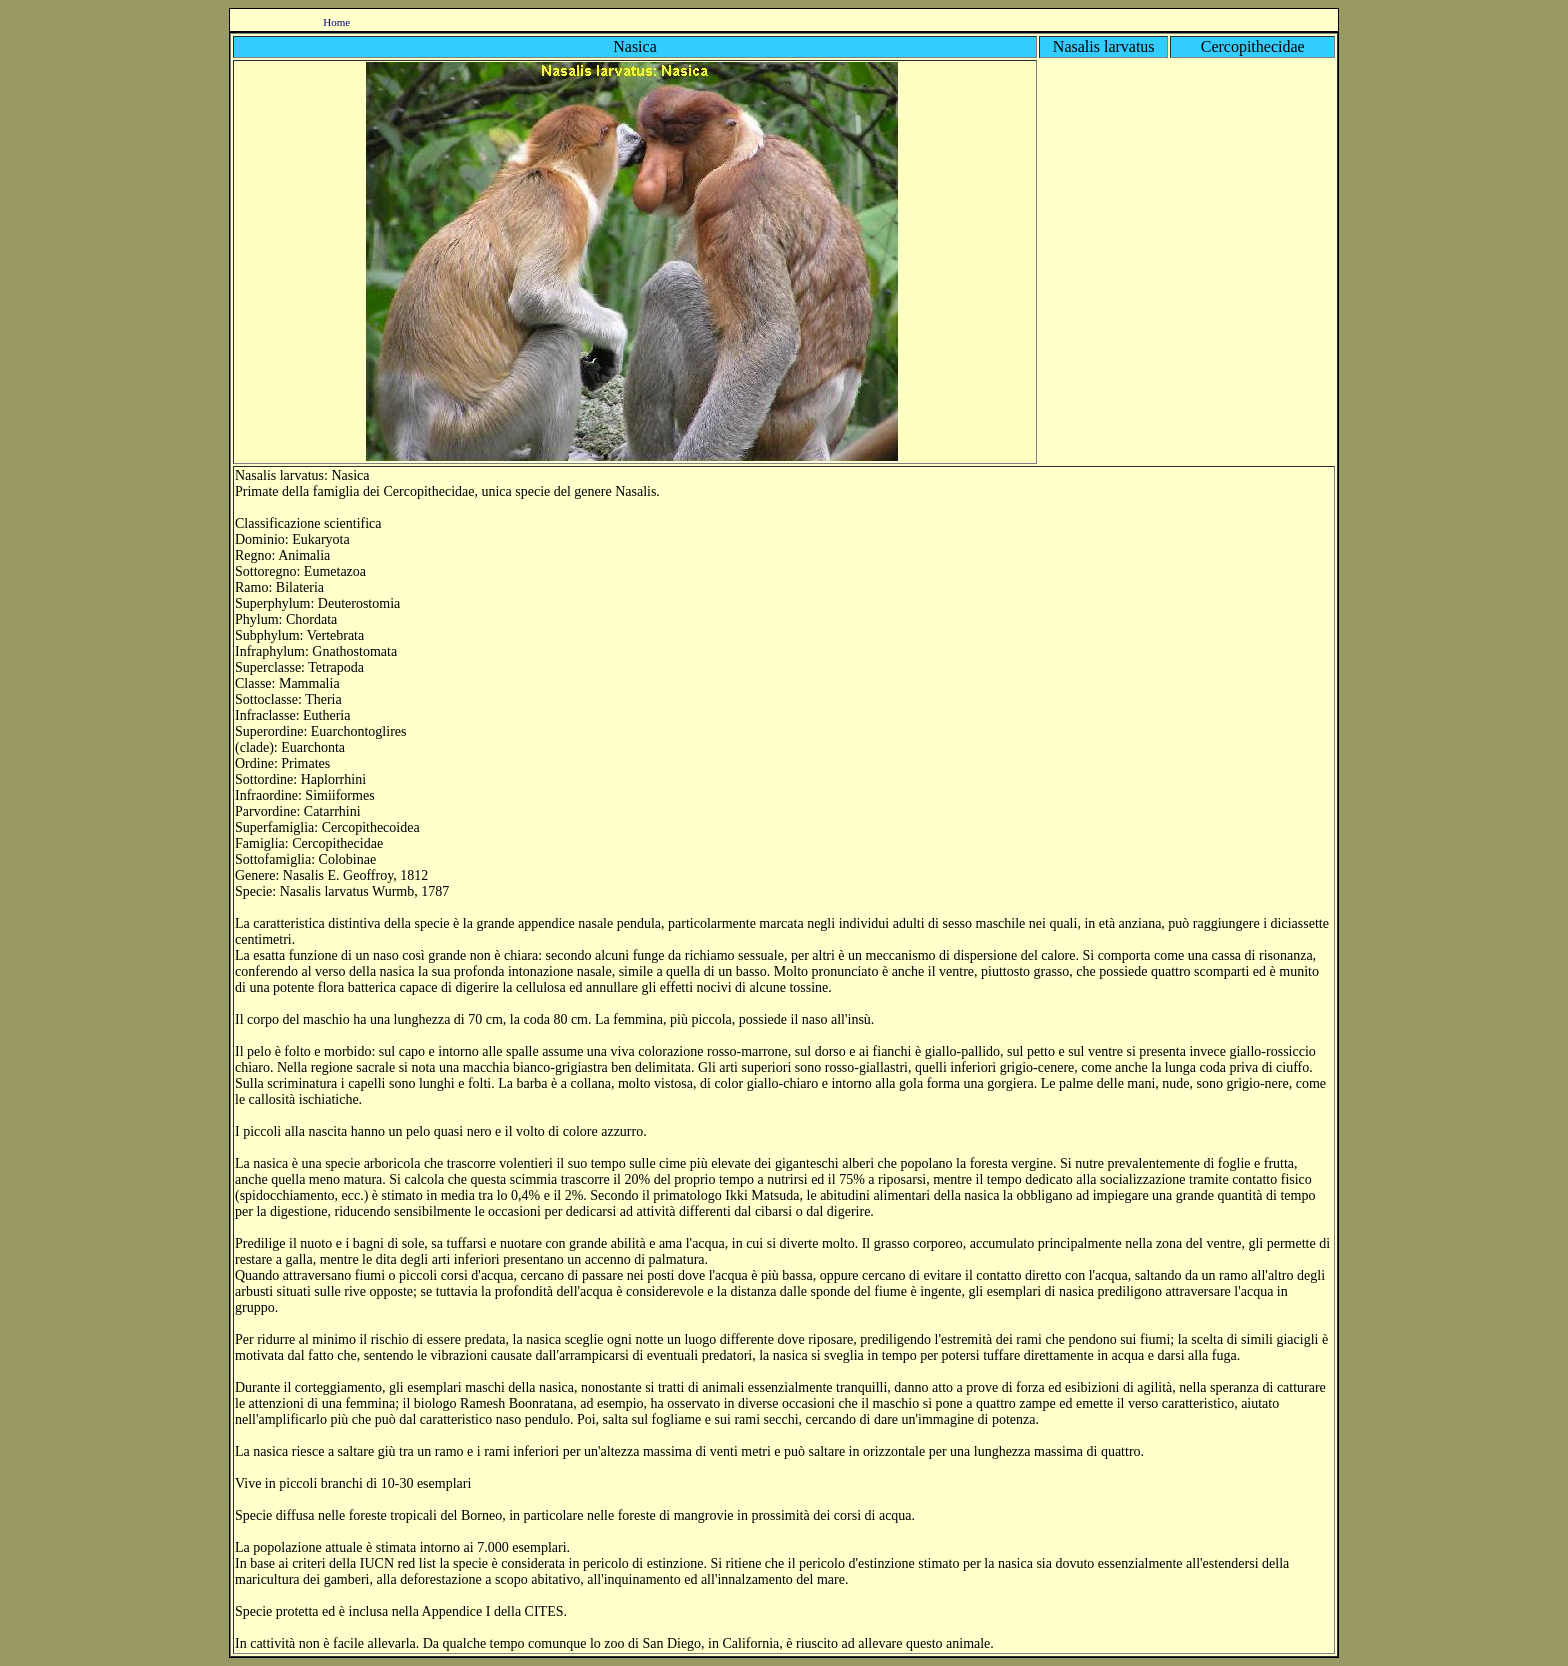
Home (336, 22)
